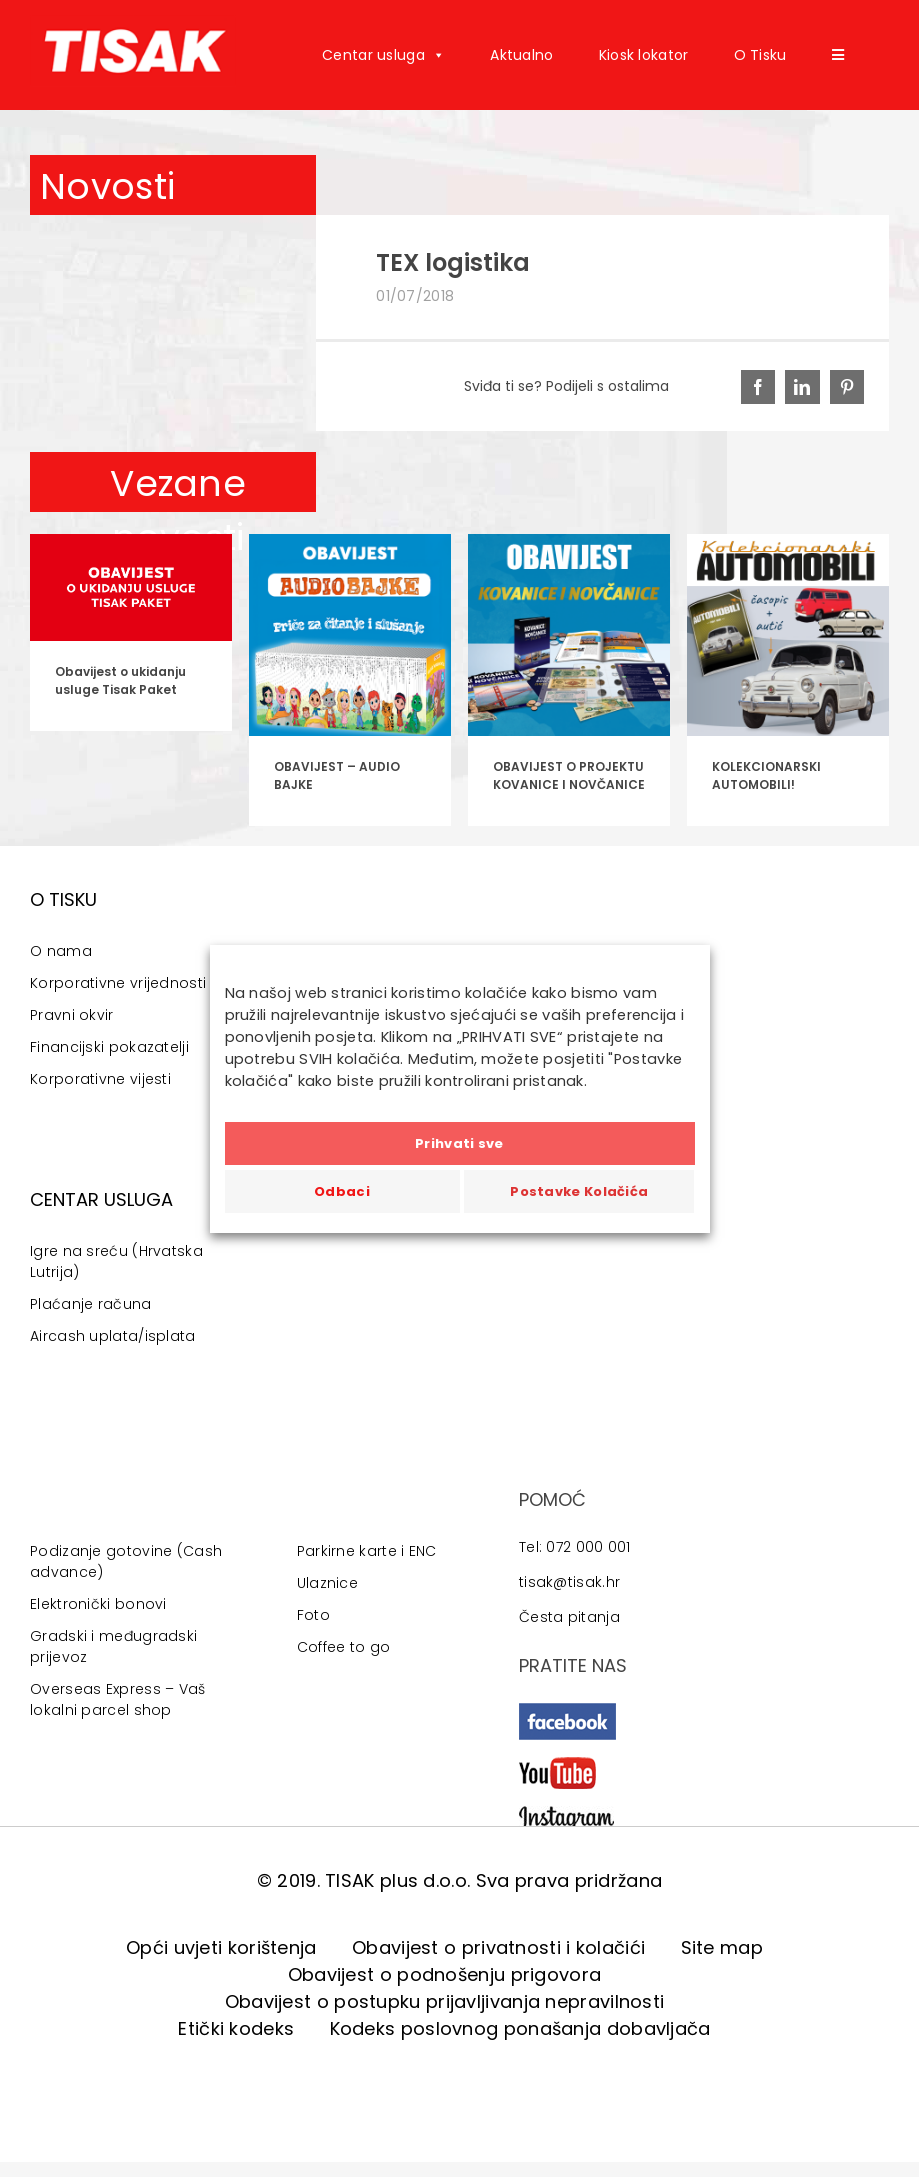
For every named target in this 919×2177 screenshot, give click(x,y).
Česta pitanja (569, 1617)
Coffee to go (344, 1647)
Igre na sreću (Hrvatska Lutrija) (116, 1261)
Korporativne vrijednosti (118, 983)
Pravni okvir (72, 1015)
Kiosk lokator (644, 55)
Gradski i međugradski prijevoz (113, 1646)
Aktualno (521, 55)
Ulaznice (327, 1583)
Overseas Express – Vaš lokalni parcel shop (118, 1699)
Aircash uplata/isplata (113, 1336)
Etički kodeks (236, 2028)
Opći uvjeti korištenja (221, 1947)
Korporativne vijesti (100, 1079)
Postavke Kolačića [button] (579, 1191)
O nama (61, 951)
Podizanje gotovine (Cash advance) (126, 1561)
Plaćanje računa (91, 1304)
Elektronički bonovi (98, 1604)
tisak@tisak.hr (569, 1582)
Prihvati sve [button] (459, 1143)
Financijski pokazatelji (109, 1047)
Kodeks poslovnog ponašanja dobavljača (520, 2028)
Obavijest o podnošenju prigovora (445, 1974)
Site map (722, 1947)
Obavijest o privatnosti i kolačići (498, 1947)
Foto (313, 1615)
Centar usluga (383, 55)
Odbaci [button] (342, 1191)
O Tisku (760, 55)
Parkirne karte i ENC (367, 1551)
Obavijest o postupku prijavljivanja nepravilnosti (445, 2001)
